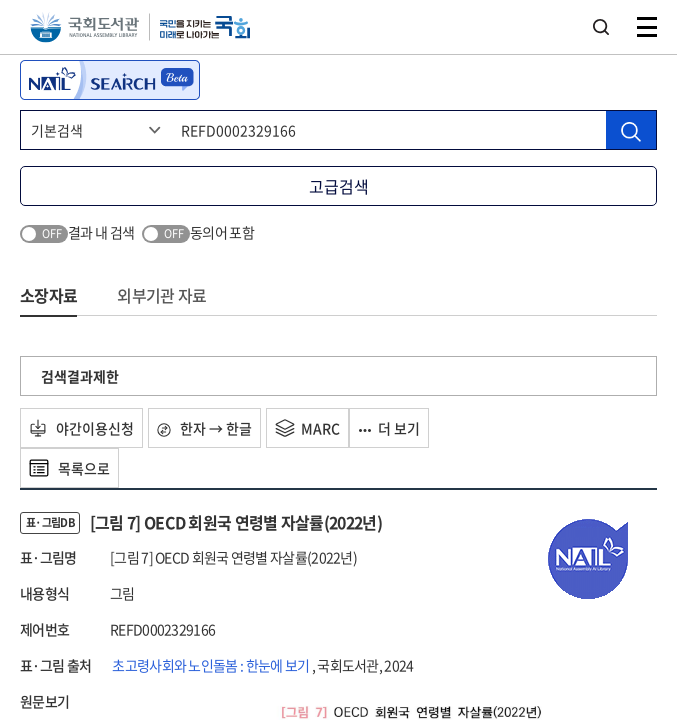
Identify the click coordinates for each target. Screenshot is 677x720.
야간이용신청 (81, 428)
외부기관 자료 (161, 295)
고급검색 (339, 186)
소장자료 (48, 295)
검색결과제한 (80, 376)
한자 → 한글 (204, 428)
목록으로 (69, 468)
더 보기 (389, 428)
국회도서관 (84, 27)
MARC (307, 428)
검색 (601, 27)
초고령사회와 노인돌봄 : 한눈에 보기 (211, 665)
